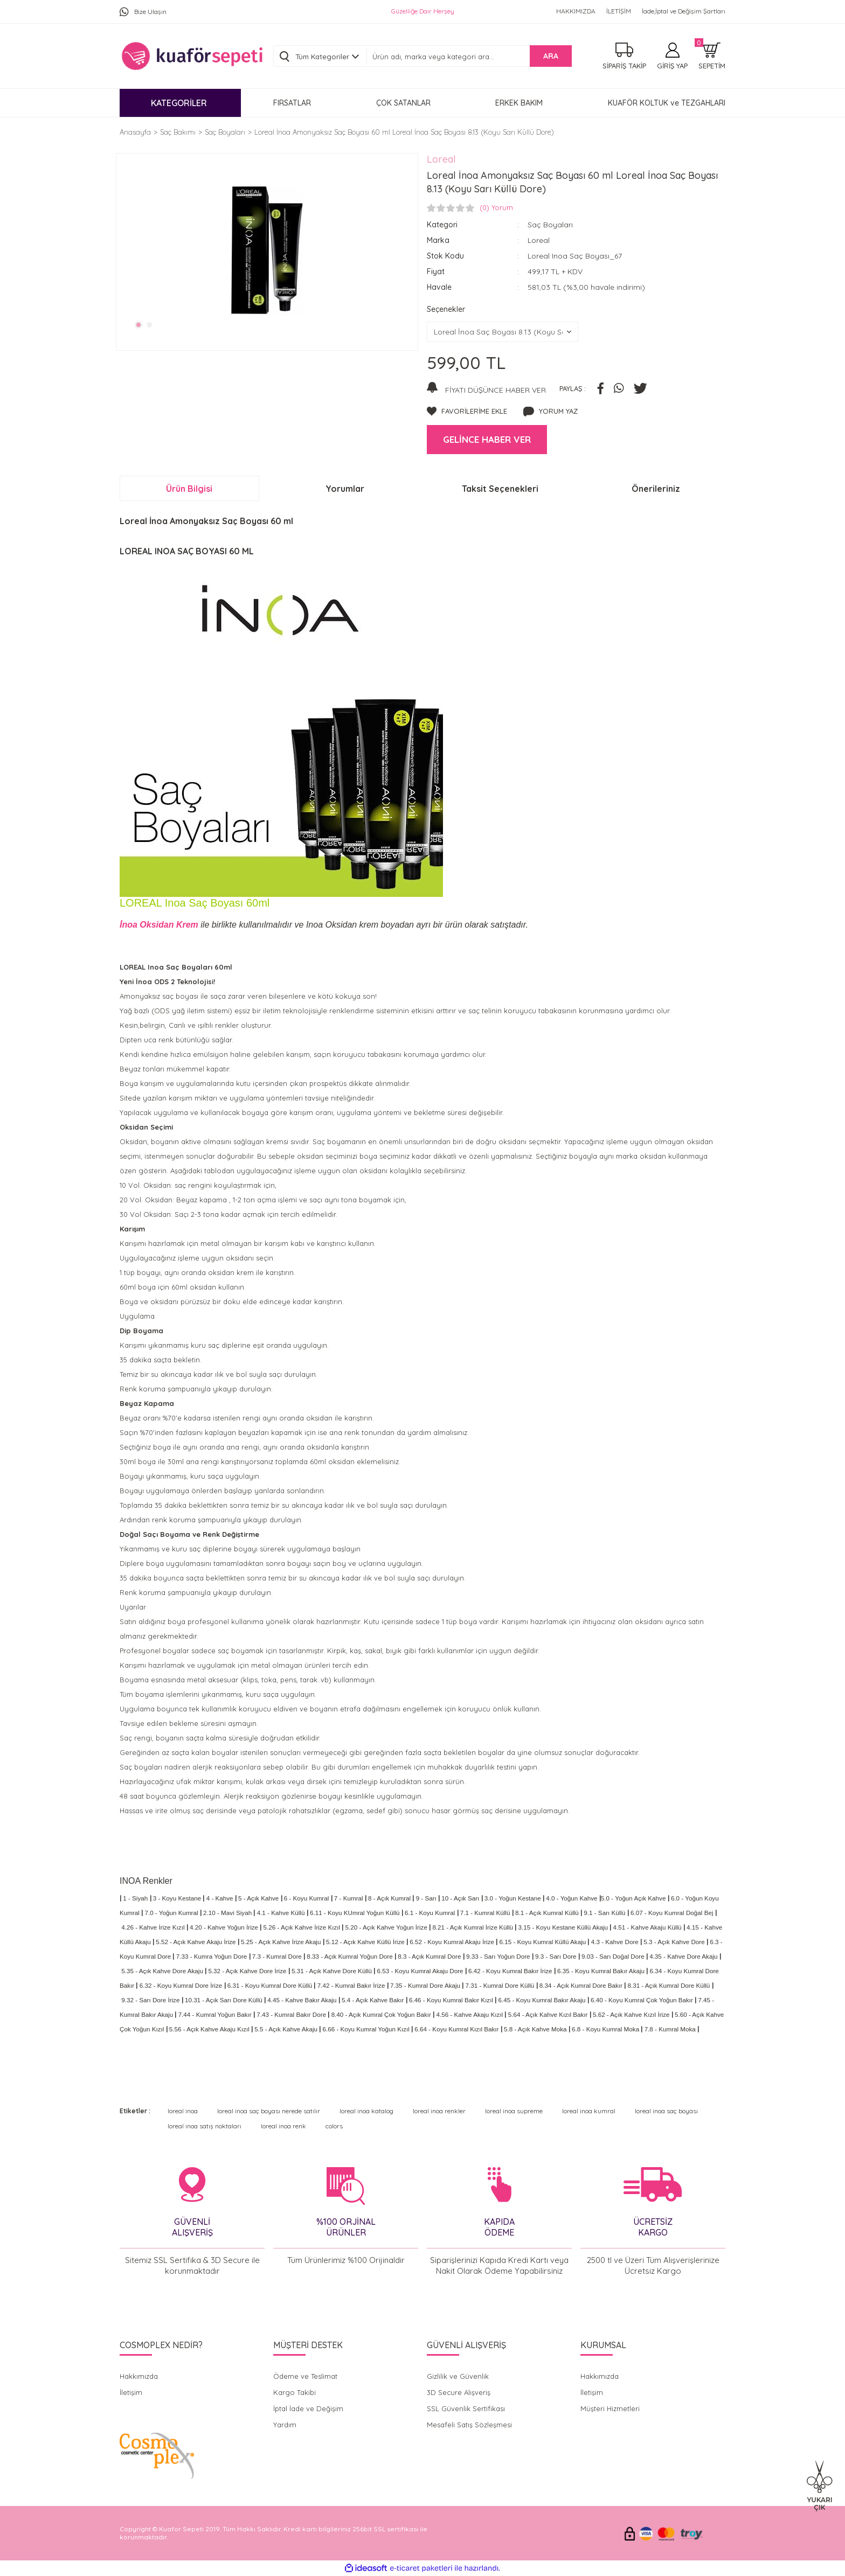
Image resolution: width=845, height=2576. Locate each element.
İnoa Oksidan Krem (160, 924)
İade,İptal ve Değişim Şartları (683, 11)
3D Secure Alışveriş (458, 2392)
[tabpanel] (267, 250)
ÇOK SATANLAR (403, 103)
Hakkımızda (139, 2376)
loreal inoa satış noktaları (204, 2126)
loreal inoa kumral (588, 2111)
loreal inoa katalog (366, 2111)
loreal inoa (183, 2111)
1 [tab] (138, 325)
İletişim (131, 2392)
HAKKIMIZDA (575, 11)
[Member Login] (672, 56)
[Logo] (191, 56)
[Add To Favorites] (467, 411)
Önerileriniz (656, 488)
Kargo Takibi (294, 2392)
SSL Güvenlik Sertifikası (466, 2408)
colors (334, 2126)
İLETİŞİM (618, 11)
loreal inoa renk (283, 2126)
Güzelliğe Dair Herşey (422, 11)
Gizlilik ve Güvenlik (458, 2376)
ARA (550, 56)
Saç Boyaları (550, 224)
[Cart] (711, 56)
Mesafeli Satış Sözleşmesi (469, 2424)
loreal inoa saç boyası (666, 2111)
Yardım (284, 2424)
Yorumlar (344, 488)
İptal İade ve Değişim (308, 2408)
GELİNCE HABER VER (487, 439)
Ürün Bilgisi (189, 488)
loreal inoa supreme (514, 2111)
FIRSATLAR (292, 103)
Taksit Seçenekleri (500, 488)
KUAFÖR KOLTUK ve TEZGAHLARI (666, 103)
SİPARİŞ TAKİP (624, 65)
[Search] (469, 56)
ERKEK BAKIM (519, 103)
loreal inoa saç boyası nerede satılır (268, 2111)
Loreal (441, 159)
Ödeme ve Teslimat (305, 2376)
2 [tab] (150, 325)
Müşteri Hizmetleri (610, 2408)
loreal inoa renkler (439, 2111)
